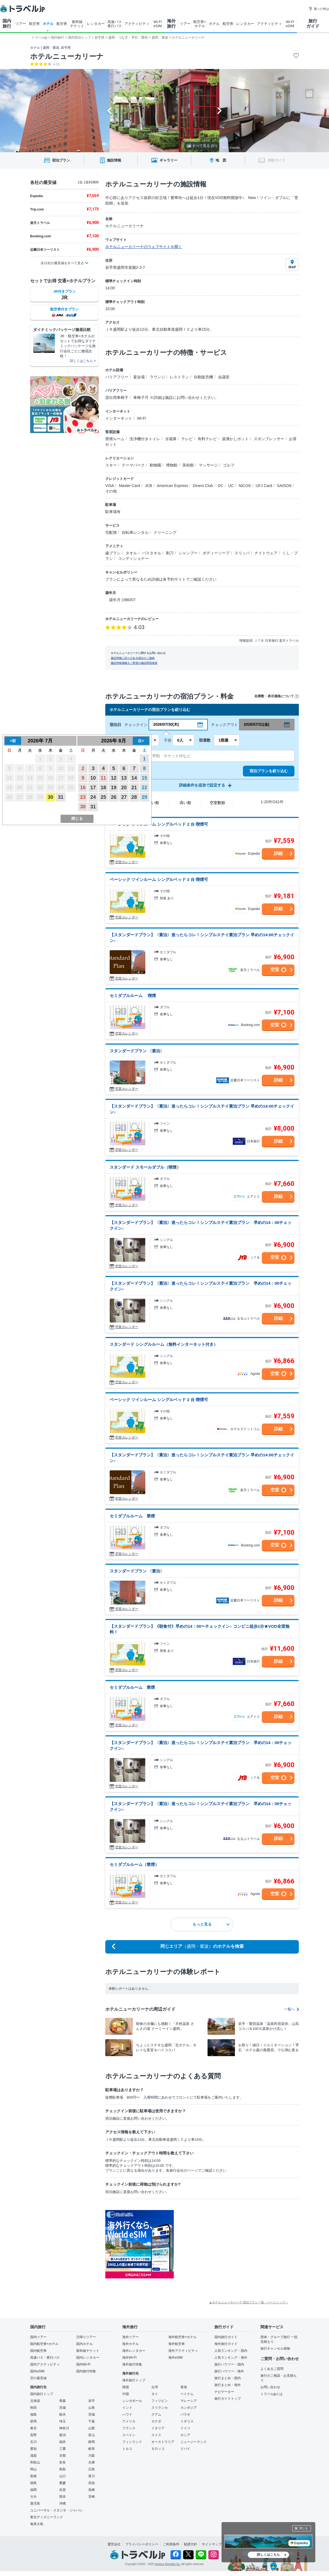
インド (127, 2408)
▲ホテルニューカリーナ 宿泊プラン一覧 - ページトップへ (248, 2302)
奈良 (62, 2462)
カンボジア (188, 2408)
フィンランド (132, 2442)
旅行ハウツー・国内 (229, 2364)
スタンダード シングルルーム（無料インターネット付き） (164, 1344)
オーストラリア (162, 2442)
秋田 (33, 2408)
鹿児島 (35, 2503)
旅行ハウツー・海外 (229, 2371)
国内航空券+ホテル (44, 2344)
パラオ (185, 2414)
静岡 (91, 2442)
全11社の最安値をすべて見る (62, 263)
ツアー (20, 24)
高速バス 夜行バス (114, 24)
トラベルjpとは (271, 2394)
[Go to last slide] (109, 110)
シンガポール (132, 2401)
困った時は (318, 9)
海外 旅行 (171, 23)
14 (134, 778)
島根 (33, 2476)
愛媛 (62, 2483)
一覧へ (291, 2009)
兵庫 (91, 2462)
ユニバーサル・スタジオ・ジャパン (56, 2510)
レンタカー (96, 24)
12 (113, 778)
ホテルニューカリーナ (67, 56)
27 (124, 797)
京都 (62, 2455)
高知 (91, 2483)
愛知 (33, 2449)
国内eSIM (37, 2371)
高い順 (185, 802)
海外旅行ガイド (225, 2344)
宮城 (62, 2408)
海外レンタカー (133, 2351)
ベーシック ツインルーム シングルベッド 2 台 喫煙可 (159, 824)
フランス (128, 2428)
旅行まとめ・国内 (227, 2378)
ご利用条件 (171, 2544)
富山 (91, 2435)
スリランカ (159, 2408)
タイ (154, 2394)
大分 (33, 2497)
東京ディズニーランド (46, 2517)
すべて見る (202, 146)
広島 (91, 2469)
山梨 (91, 2428)
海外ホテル (130, 2344)
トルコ (127, 2449)
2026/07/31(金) (256, 724)
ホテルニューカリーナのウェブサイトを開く (143, 246)
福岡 (33, 2490)
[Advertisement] (229, 2244)
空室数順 (217, 802)
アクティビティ (136, 24)
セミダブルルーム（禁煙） (134, 1864)
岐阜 (91, 2449)
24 (93, 797)
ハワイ (127, 2414)
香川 (91, 2476)
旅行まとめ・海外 (227, 2385)
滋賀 (33, 2455)
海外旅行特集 (132, 2364)
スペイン (128, 2435)
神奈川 (64, 2428)
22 (144, 787)
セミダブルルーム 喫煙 (133, 995)
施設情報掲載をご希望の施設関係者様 (134, 662)
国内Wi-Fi (83, 2364)
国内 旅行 (6, 23)
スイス (156, 2435)
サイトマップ (212, 2544)
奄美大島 (36, 2524)
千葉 (91, 2421)
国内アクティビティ (45, 2364)
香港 (183, 2387)
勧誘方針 (190, 2544)
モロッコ (157, 2449)
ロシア (185, 2435)
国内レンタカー (87, 2357)
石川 (33, 2442)
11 (103, 778)
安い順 (153, 802)
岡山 (33, 2469)
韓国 (125, 2387)
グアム (156, 2414)
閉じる (303, 2528)
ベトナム (187, 2394)
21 (134, 787)
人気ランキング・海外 (230, 2357)
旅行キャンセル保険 (275, 2348)
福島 (33, 2414)
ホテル (48, 24)
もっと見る (211, 1924)
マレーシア (188, 2401)
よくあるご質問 (271, 2369)
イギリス (187, 2421)
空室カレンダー (126, 862)
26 (113, 797)
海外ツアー (130, 2337)
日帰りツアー (86, 2337)
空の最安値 (38, 2378)
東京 (33, 2428)
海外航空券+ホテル (182, 2337)
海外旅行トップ (133, 2380)
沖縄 (62, 2503)
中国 (125, 2394)
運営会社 (114, 2544)
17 (93, 787)
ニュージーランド (193, 2442)
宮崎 (91, 2497)
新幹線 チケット (77, 24)
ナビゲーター (224, 2392)
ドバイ (185, 2449)
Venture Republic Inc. (168, 2564)
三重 (62, 2449)
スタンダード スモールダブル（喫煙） (145, 1167)
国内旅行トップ (41, 2394)
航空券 (34, 24)
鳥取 (62, 2469)
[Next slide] (219, 110)
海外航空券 (176, 2344)
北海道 (35, 2401)
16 (83, 787)
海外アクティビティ (183, 2351)
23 (83, 797)
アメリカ (128, 2421)
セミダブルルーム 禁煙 (132, 1516)
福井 (62, 2442)
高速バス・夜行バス (45, 2357)
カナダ (156, 2421)
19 (113, 787)
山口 (62, 2476)
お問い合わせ (270, 2387)
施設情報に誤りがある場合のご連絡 (133, 657)
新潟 (62, 2435)
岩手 (91, 2401)
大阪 (91, 2455)
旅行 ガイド (312, 23)
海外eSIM (175, 2357)
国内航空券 (38, 2351)
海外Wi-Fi (129, 2357)
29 (144, 797)
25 (103, 797)
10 (93, 778)
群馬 (33, 2421)
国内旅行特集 (86, 2371)
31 (60, 797)
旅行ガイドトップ (227, 2399)
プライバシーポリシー (141, 2544)
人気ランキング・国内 (230, 2351)
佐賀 (62, 2490)
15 (144, 778)
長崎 (91, 2490)
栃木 (62, 2414)
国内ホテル (84, 2344)
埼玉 (62, 2421)
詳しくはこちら (268, 2555)
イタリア (157, 2428)
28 (134, 797)
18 (103, 787)
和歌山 (35, 2462)
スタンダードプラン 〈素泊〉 (137, 1050)
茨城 (91, 2414)
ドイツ (185, 2428)
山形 (91, 2408)
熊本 (62, 2497)
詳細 (278, 853)
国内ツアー (38, 2337)
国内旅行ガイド (225, 2337)
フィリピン (159, 2401)
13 (124, 778)
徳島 (33, 2483)
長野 (33, 2435)
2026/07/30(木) (166, 724)
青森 (62, 2401)
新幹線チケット (87, 2351)
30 (50, 797)
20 (124, 787)
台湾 (154, 2387)
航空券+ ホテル (199, 24)
